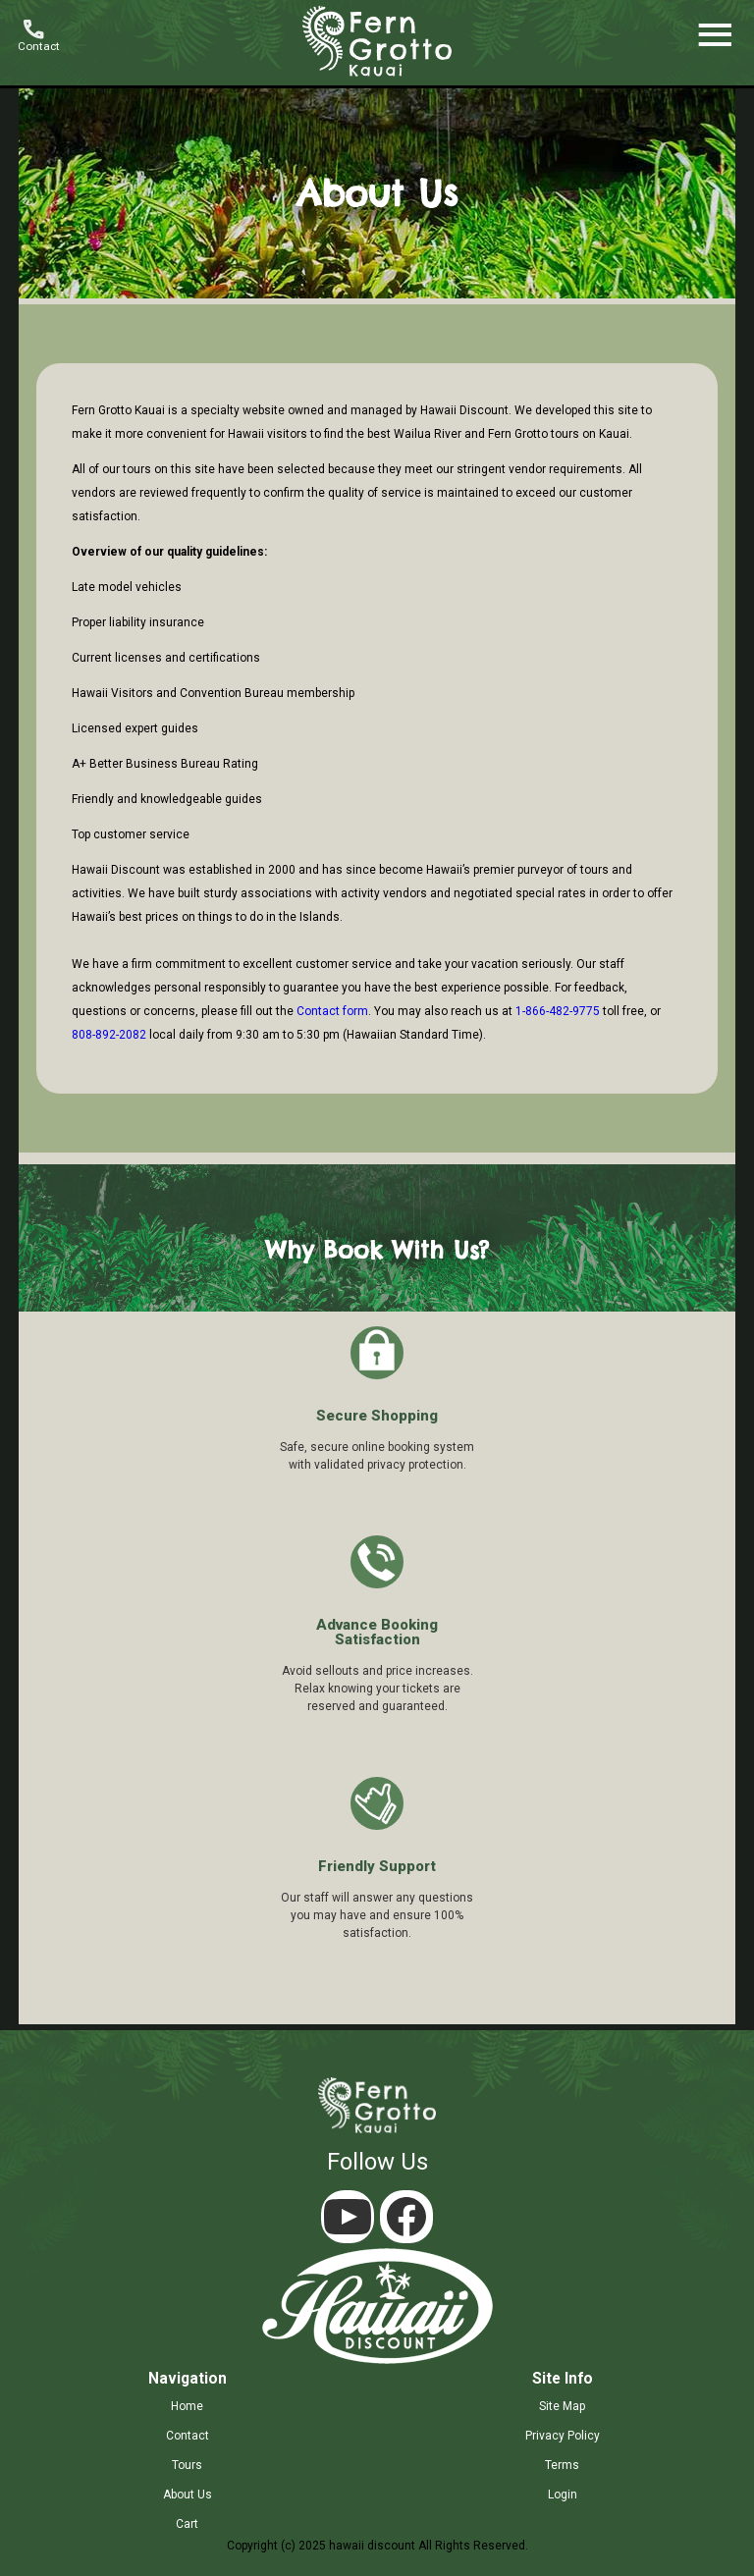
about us (187, 2494)
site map (562, 2406)
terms (562, 2465)
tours (187, 2465)
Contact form (332, 1011)
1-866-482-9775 (557, 1011)
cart (187, 2524)
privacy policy (562, 2435)
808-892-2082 (109, 1035)
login (562, 2494)
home (187, 2406)
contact (187, 2435)
